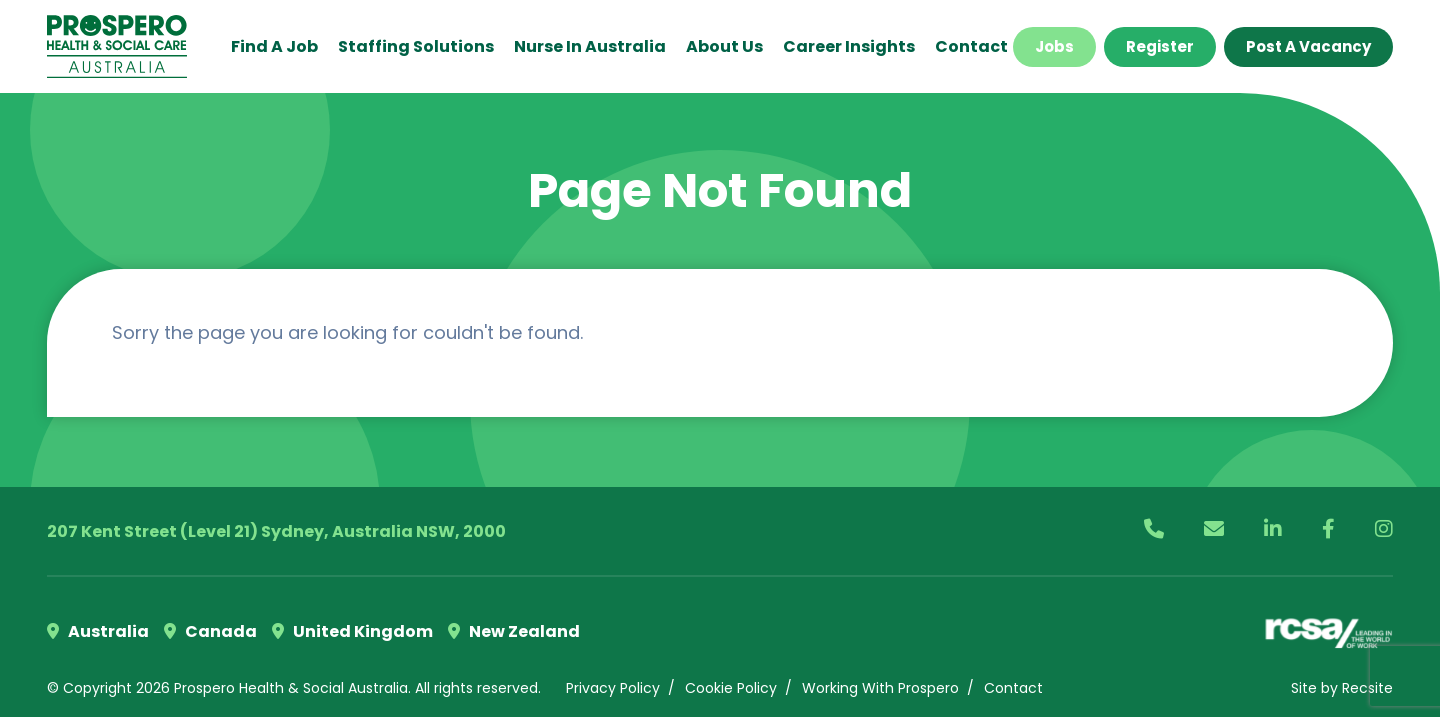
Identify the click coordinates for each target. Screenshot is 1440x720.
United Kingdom (352, 631)
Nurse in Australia (590, 46)
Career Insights (849, 46)
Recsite (1367, 688)
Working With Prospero (880, 688)
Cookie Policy (731, 688)
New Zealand (514, 631)
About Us (724, 46)
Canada (210, 631)
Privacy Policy (613, 688)
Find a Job (274, 46)
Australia (98, 631)
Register (1160, 46)
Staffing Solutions (416, 46)
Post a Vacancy (1308, 46)
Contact (971, 46)
